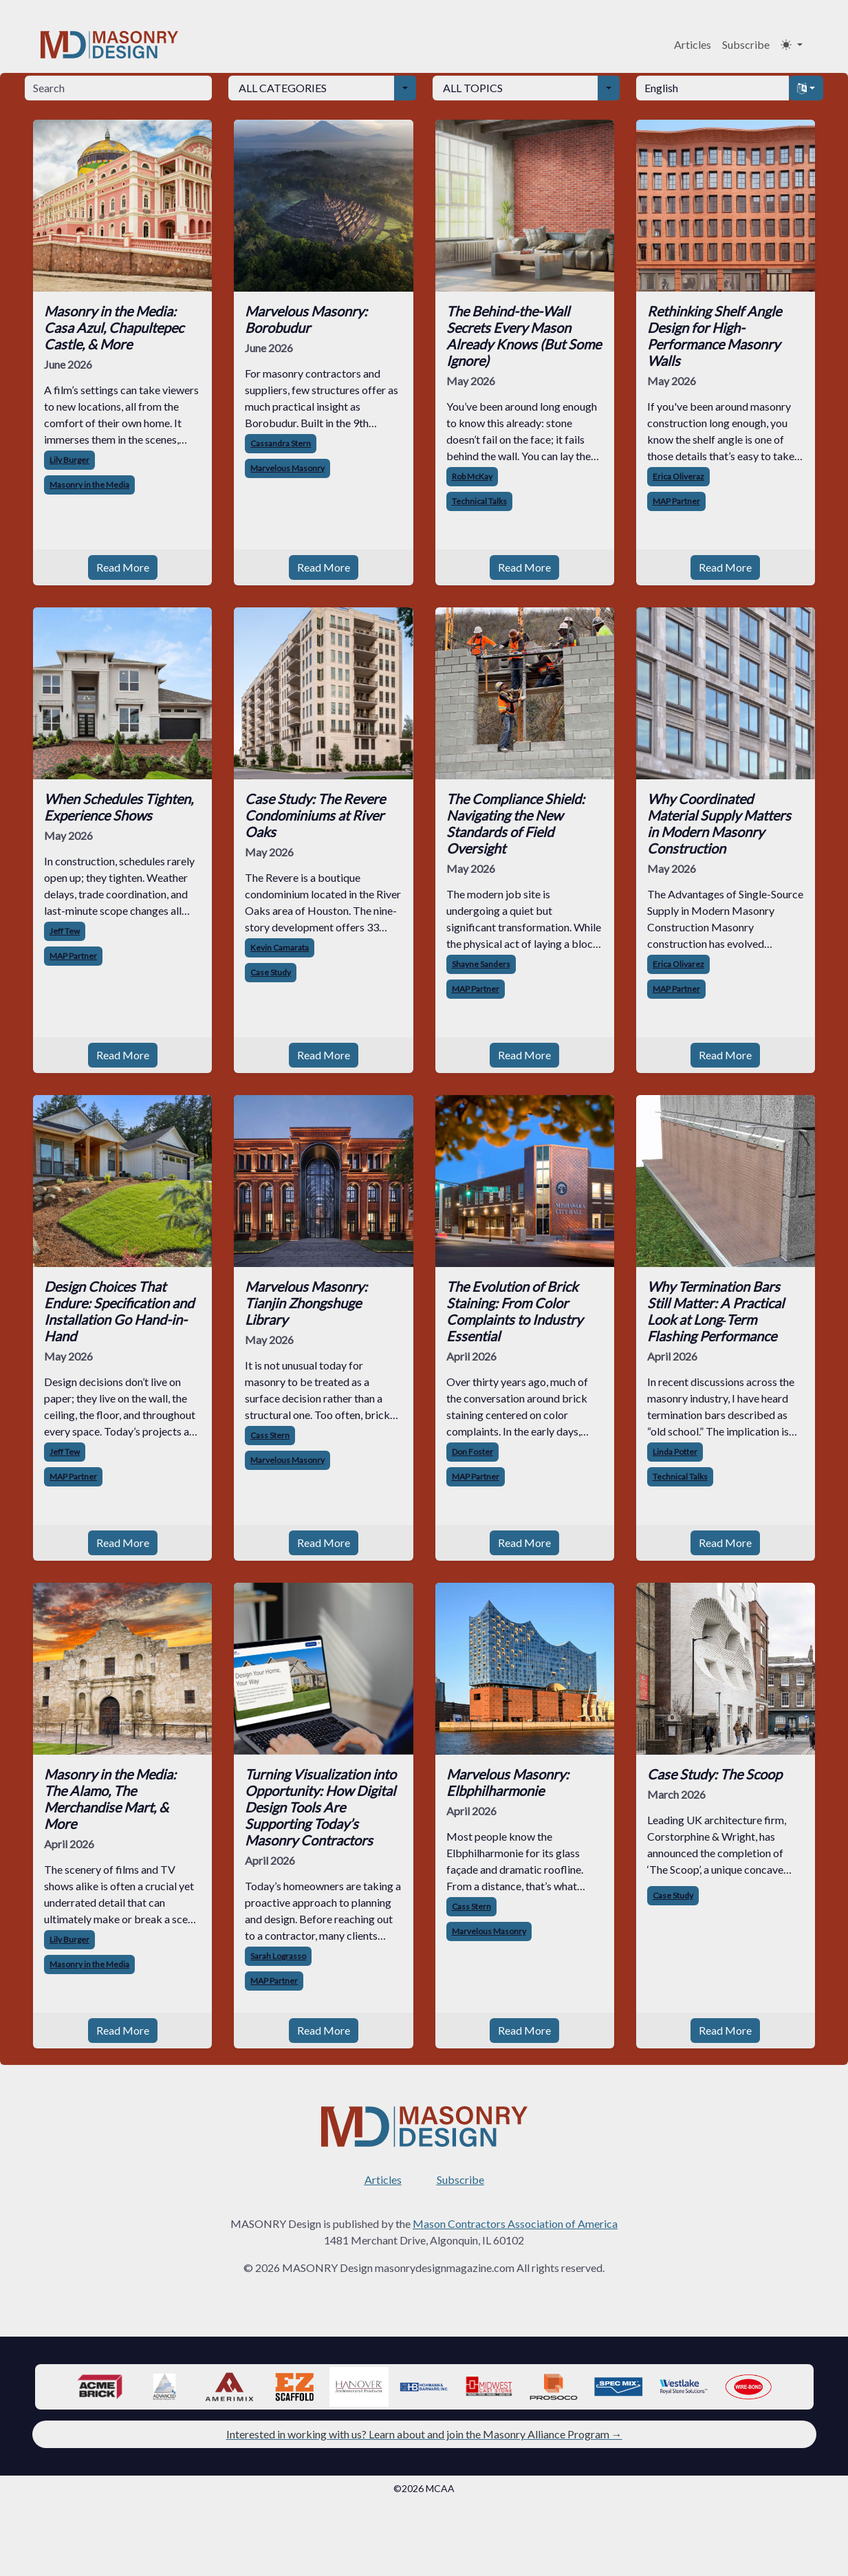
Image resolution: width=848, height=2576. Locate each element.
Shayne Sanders (481, 964)
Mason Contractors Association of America (515, 2223)
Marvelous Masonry (287, 468)
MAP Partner (676, 501)
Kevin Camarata (279, 947)
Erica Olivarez (678, 964)
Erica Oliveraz (678, 476)
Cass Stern (270, 1435)
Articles (692, 44)
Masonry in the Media (89, 484)
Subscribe (746, 44)
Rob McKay (472, 476)
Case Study (270, 972)
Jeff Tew (65, 931)
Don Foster (472, 1452)
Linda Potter (675, 1452)
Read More (122, 567)
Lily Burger (69, 460)
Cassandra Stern (280, 443)
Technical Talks (479, 501)
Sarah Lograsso (278, 1956)
